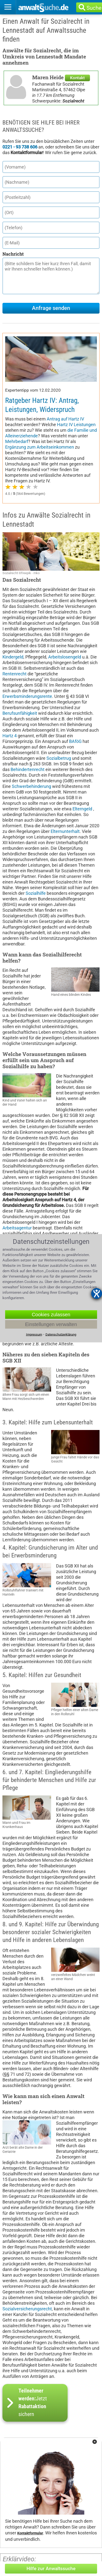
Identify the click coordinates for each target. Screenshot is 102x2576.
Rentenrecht (14, 673)
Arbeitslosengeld (64, 656)
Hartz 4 (9, 735)
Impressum (34, 1334)
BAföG (75, 741)
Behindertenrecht (27, 769)
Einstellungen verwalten (51, 1324)
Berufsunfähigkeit (19, 713)
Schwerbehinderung (31, 786)
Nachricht (13, 254)
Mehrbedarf (16, 441)
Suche (94, 8)
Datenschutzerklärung (60, 1334)
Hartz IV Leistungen (76, 424)
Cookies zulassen (51, 1314)
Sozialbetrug (58, 758)
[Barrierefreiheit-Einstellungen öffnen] (96, 1293)
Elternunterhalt (65, 831)
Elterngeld (82, 808)
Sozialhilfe (36, 893)
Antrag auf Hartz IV (65, 418)
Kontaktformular (30, 2533)
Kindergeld (12, 656)
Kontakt (77, 77)
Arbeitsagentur (17, 1227)
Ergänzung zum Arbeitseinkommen (39, 447)
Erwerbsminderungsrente (27, 696)
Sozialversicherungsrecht (27, 2308)
